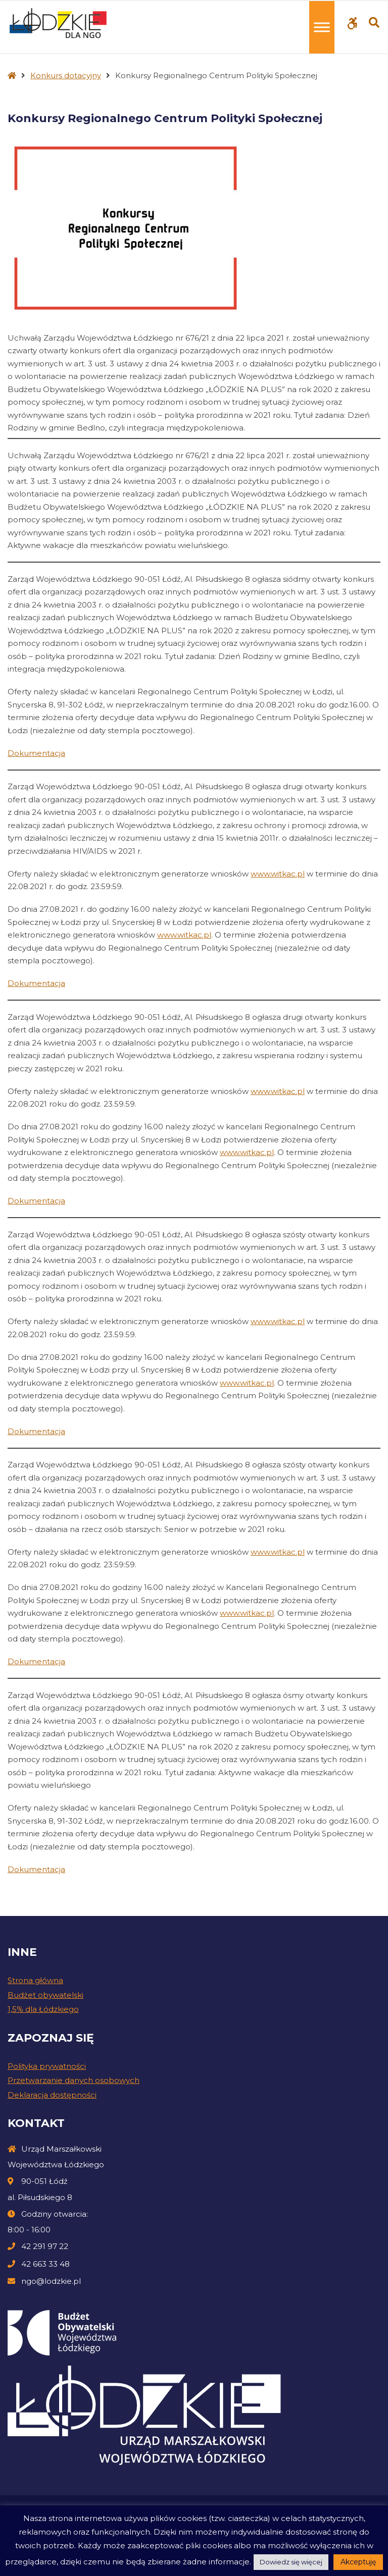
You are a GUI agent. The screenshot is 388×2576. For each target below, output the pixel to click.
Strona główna (35, 1980)
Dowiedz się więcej (291, 2562)
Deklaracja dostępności (52, 2095)
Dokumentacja (36, 753)
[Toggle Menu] (322, 27)
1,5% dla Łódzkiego (43, 2009)
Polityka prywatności (47, 2066)
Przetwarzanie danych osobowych (73, 2080)
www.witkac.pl (278, 874)
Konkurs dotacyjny (65, 75)
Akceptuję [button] (358, 2561)
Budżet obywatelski (45, 1995)
